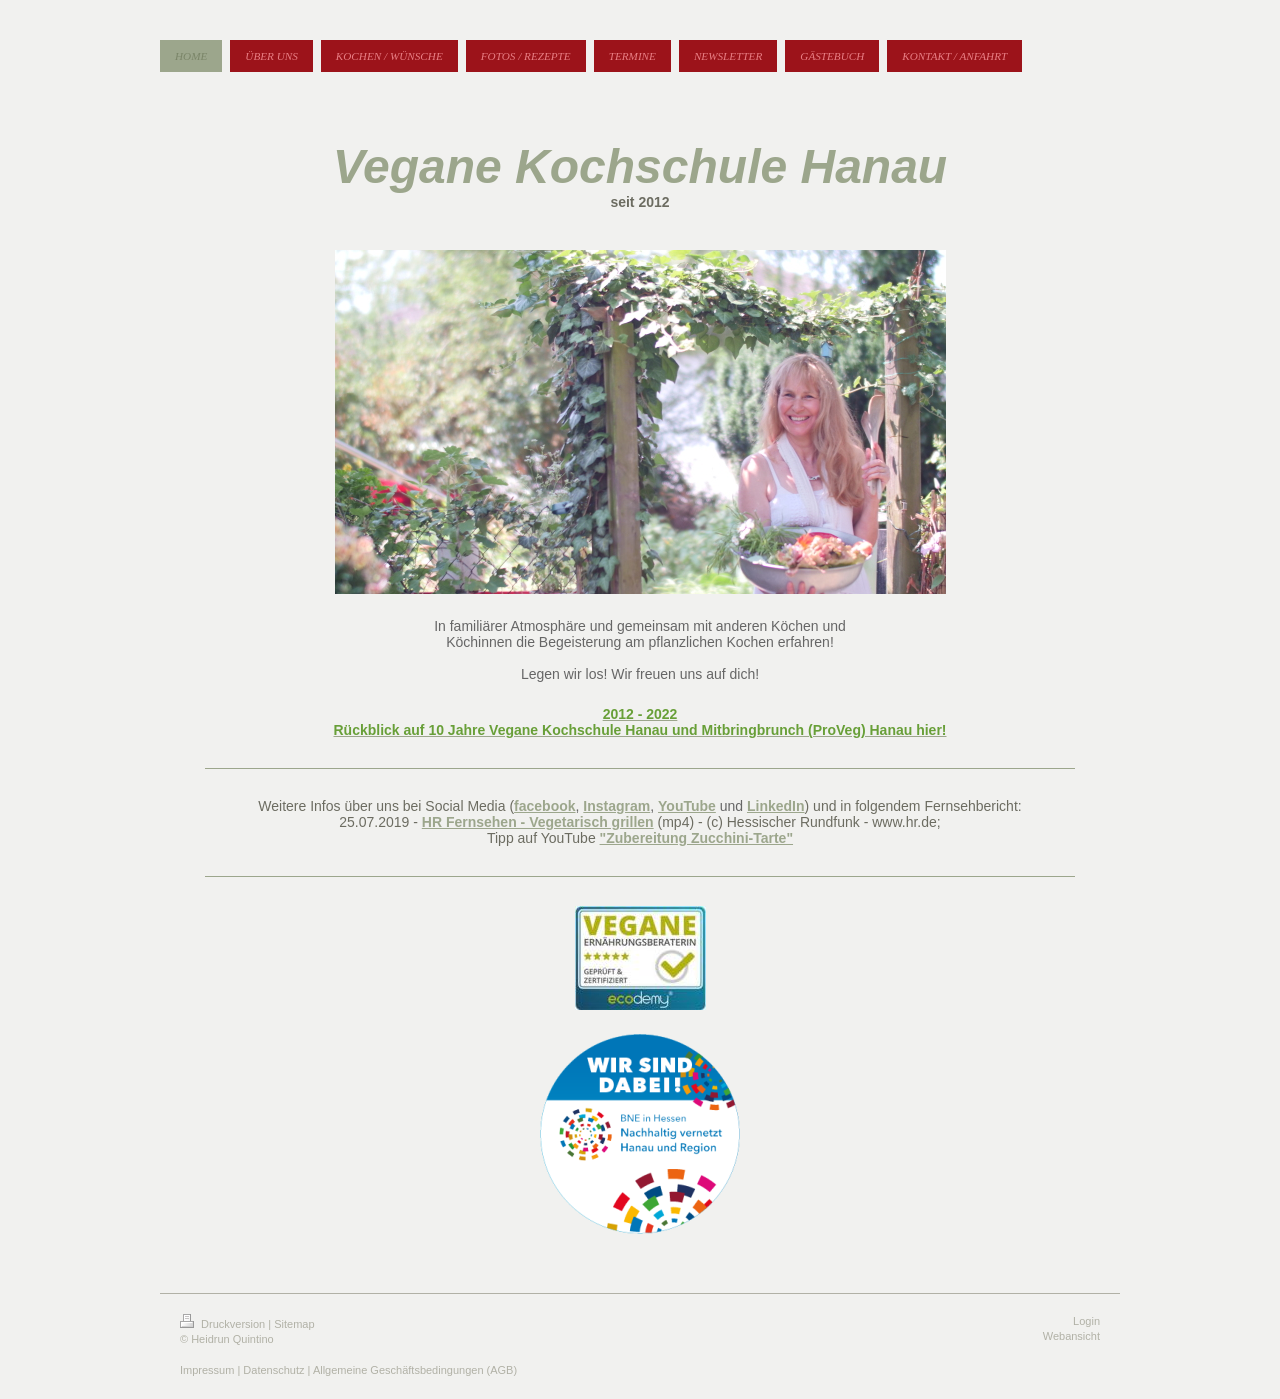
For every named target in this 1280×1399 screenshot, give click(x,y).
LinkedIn (776, 806)
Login (1086, 1321)
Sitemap (294, 1324)
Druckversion (224, 1324)
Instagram (616, 806)
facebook (544, 806)
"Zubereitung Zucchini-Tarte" (696, 838)
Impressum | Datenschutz (242, 1370)
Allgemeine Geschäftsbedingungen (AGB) (415, 1370)
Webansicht (1071, 1336)
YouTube (687, 806)
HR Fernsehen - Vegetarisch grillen (538, 822)
